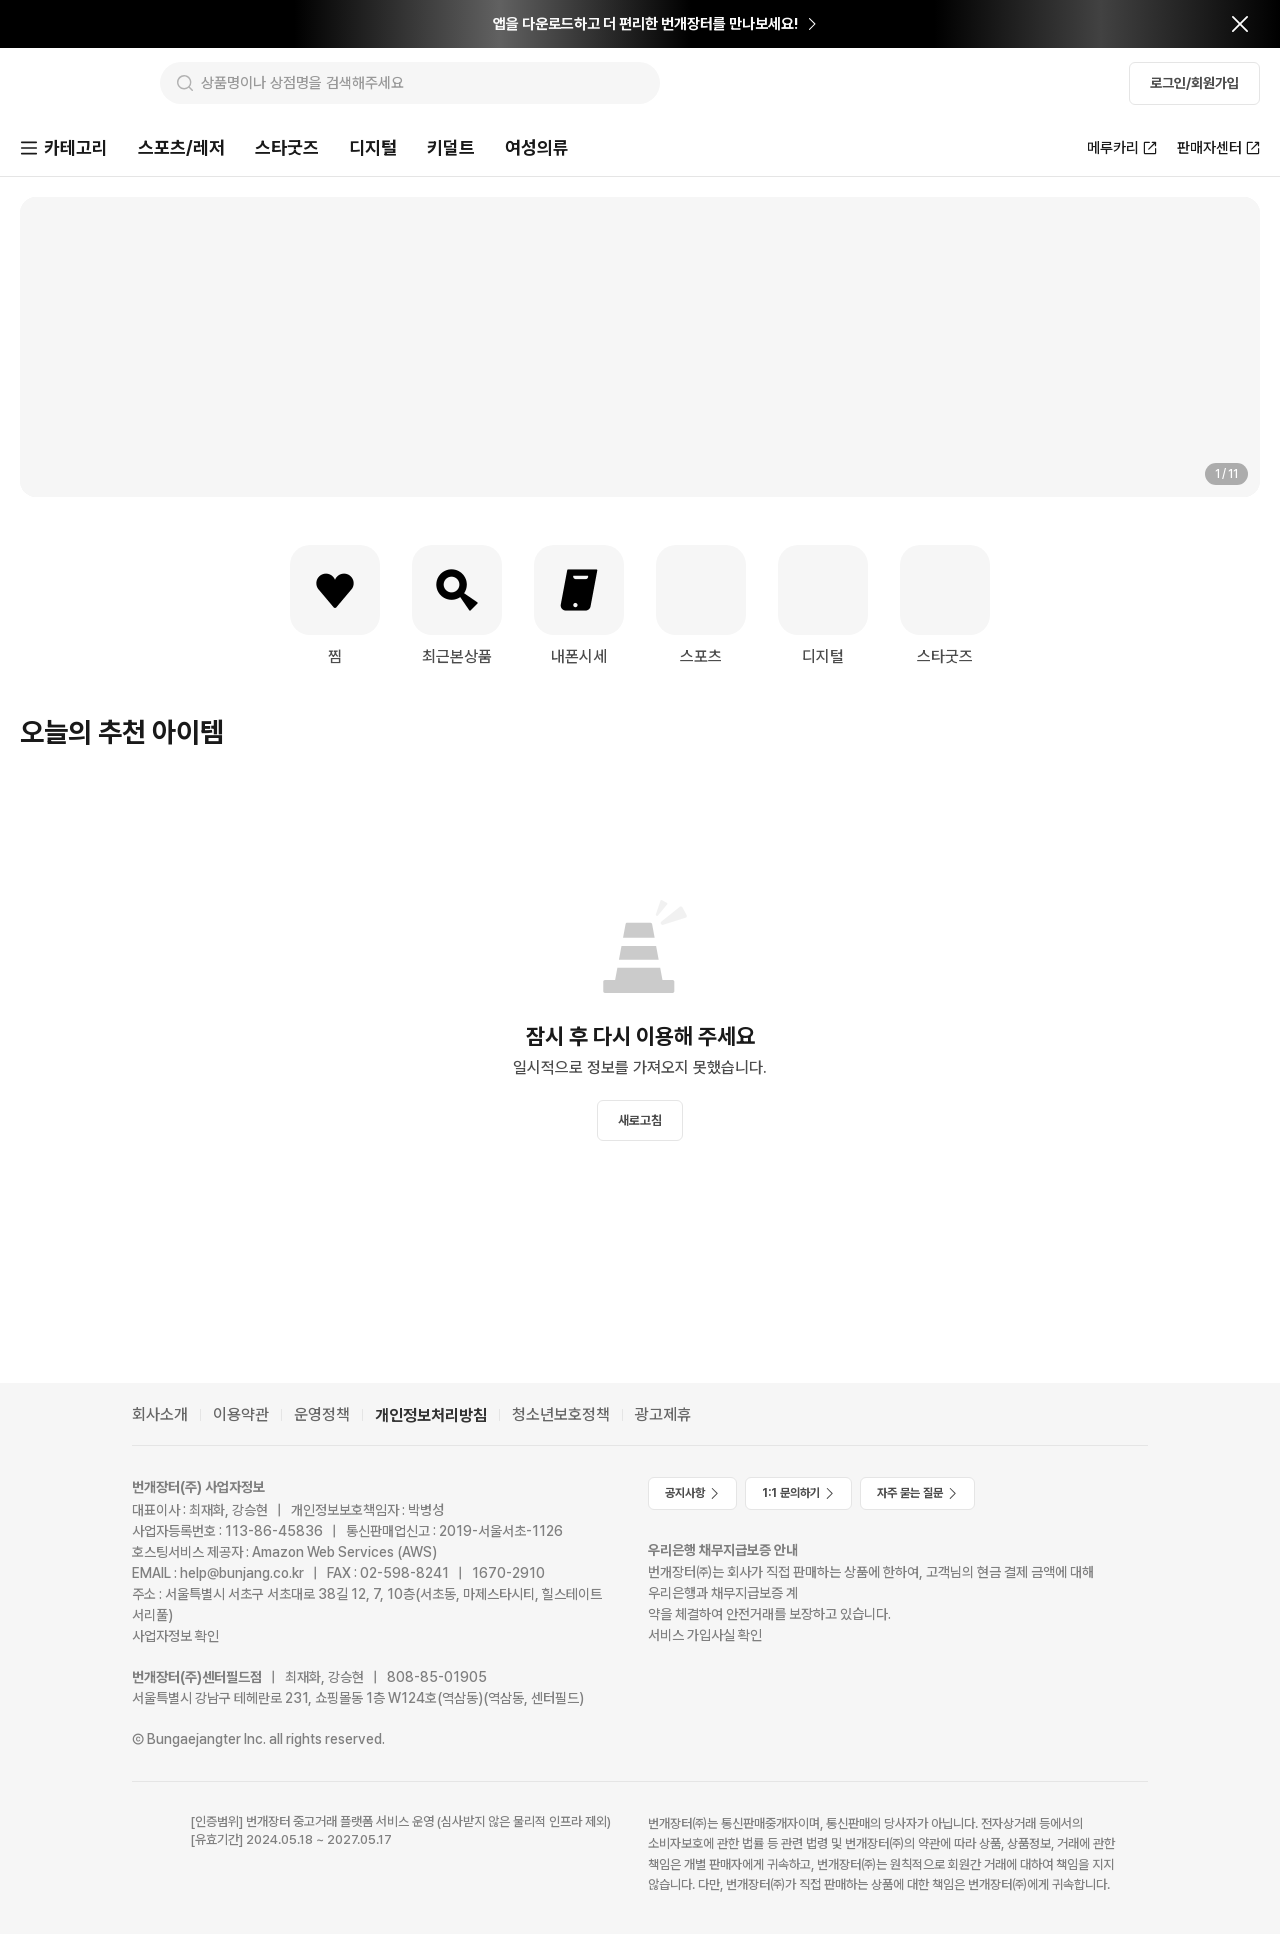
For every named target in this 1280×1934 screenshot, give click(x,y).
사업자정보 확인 (175, 1636)
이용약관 (241, 1414)
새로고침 (640, 1122)
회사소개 (160, 1414)
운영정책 (322, 1414)
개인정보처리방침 (431, 1415)
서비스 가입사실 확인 (705, 1635)
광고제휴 (663, 1414)
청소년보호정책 (561, 1414)
